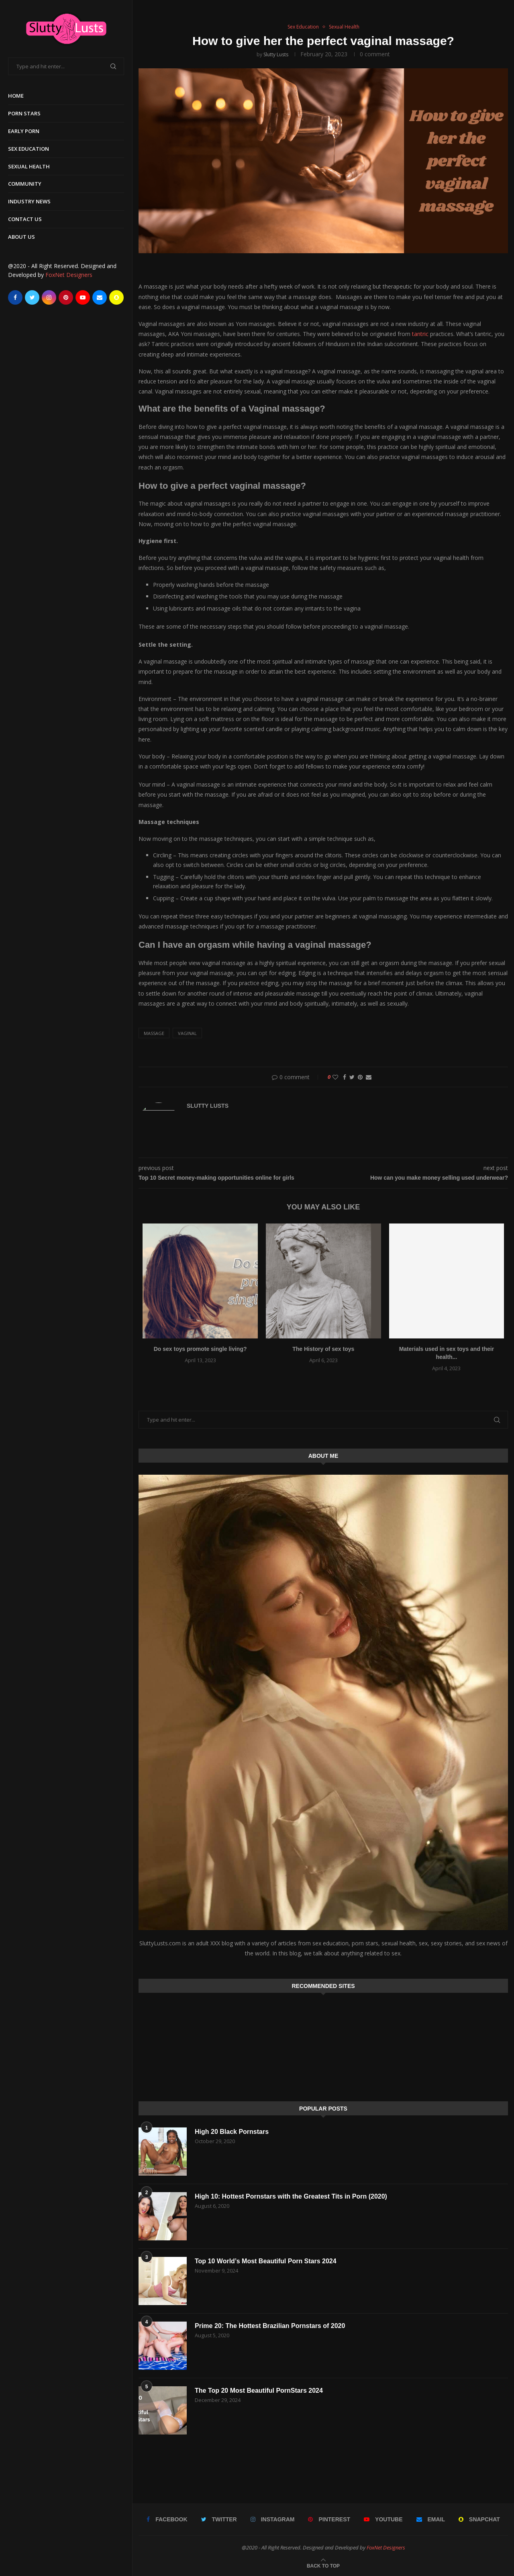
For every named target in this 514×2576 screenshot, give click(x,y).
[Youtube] (82, 297)
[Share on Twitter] (352, 1077)
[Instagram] (49, 297)
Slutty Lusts (275, 54)
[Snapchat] (116, 297)
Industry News (29, 201)
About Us (21, 236)
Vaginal (187, 1033)
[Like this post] (335, 1077)
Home (16, 95)
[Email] (99, 297)
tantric (421, 334)
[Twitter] (32, 297)
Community (24, 183)
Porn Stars (24, 113)
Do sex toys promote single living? (200, 1349)
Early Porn (23, 131)
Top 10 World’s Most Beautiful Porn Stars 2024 (266, 2261)
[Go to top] (323, 2565)
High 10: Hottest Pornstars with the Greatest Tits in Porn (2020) (291, 2196)
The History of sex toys (323, 1349)
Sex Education (28, 148)
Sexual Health (29, 166)
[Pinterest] (66, 297)
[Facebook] (15, 297)
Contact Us (25, 219)
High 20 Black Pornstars (232, 2131)
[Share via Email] (368, 1077)
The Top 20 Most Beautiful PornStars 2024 (259, 2390)
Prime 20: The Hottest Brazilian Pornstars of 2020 (270, 2325)
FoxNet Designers (68, 275)
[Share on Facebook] (344, 1077)
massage (154, 1033)
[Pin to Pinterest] (360, 1077)
